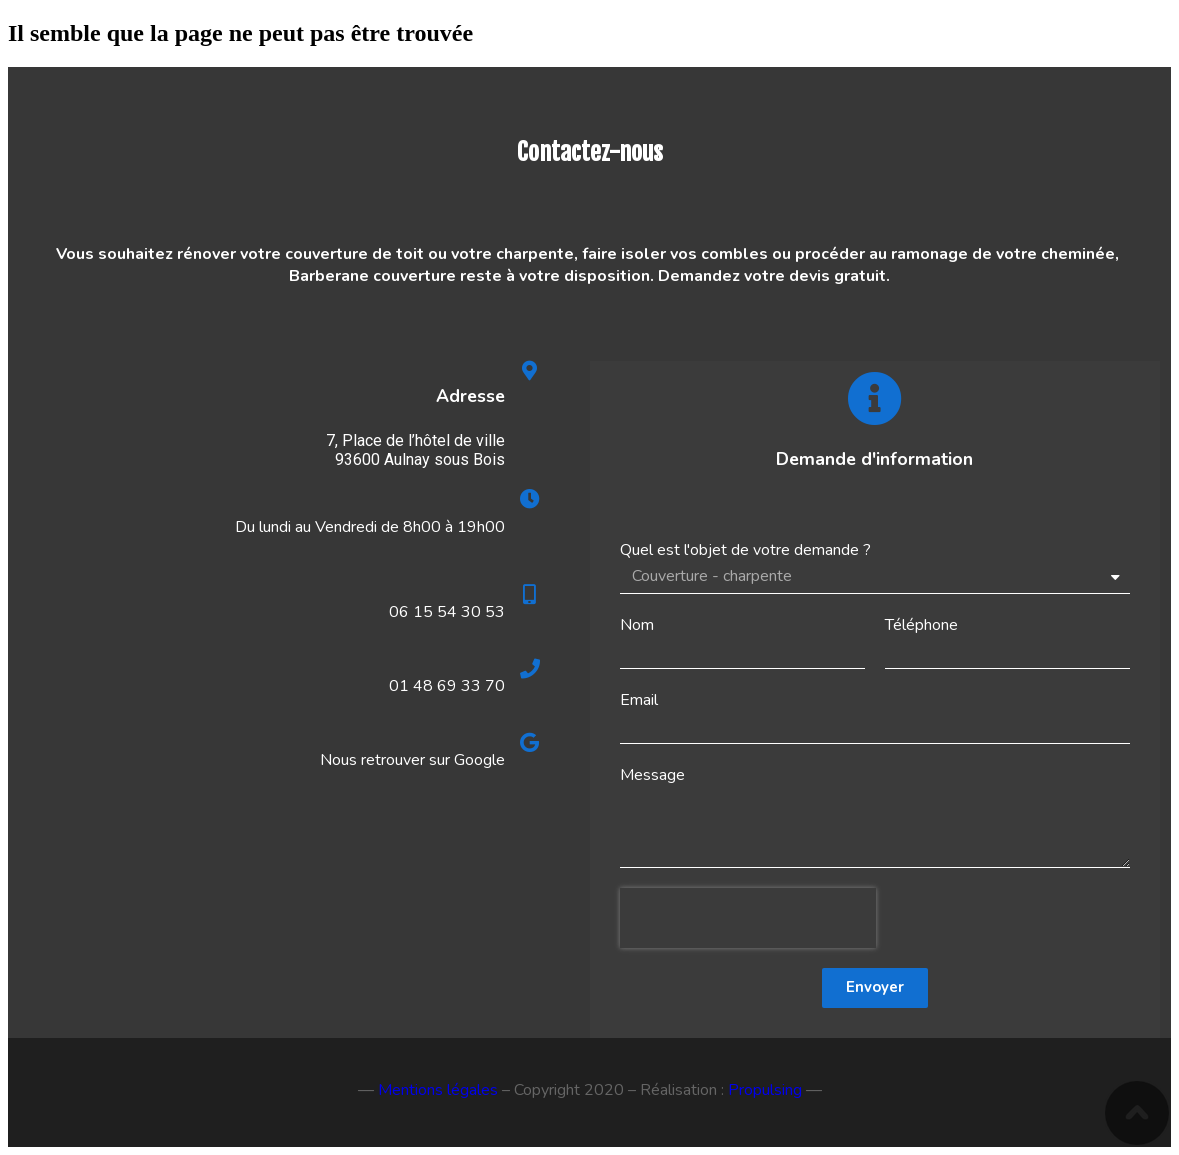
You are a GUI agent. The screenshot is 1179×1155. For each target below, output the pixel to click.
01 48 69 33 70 (447, 686)
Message (652, 775)
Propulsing (765, 1090)
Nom (637, 625)
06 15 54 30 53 (447, 612)
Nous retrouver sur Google (412, 760)
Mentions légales (438, 1090)
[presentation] (748, 918)
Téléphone (921, 625)
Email (639, 700)
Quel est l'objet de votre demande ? (745, 550)
